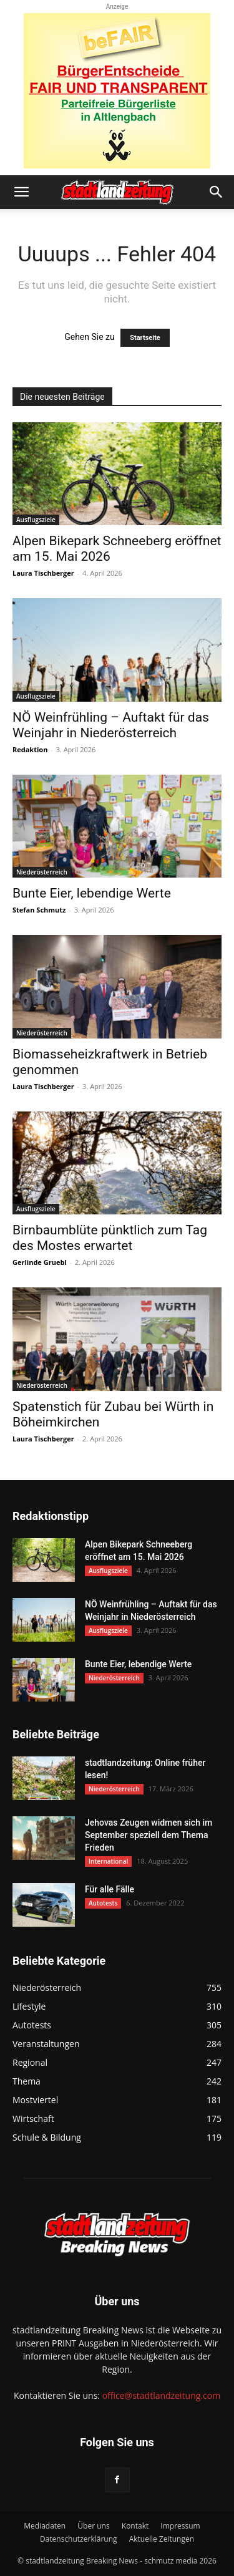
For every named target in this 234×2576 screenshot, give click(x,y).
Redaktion (29, 749)
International (108, 1861)
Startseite (145, 338)
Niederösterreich (41, 872)
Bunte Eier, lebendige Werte (91, 893)
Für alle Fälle (109, 1889)
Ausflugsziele (36, 519)
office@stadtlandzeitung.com (161, 2395)
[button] (21, 192)
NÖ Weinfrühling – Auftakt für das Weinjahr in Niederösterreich (110, 725)
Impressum (180, 2525)
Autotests (103, 1903)
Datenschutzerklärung (78, 2539)
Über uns (93, 2525)
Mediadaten (45, 2525)
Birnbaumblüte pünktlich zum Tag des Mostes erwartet (109, 1238)
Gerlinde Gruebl (39, 1262)
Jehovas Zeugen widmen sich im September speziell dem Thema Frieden (148, 1835)
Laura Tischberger (43, 573)
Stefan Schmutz (39, 909)
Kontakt (135, 2525)
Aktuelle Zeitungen (161, 2539)
